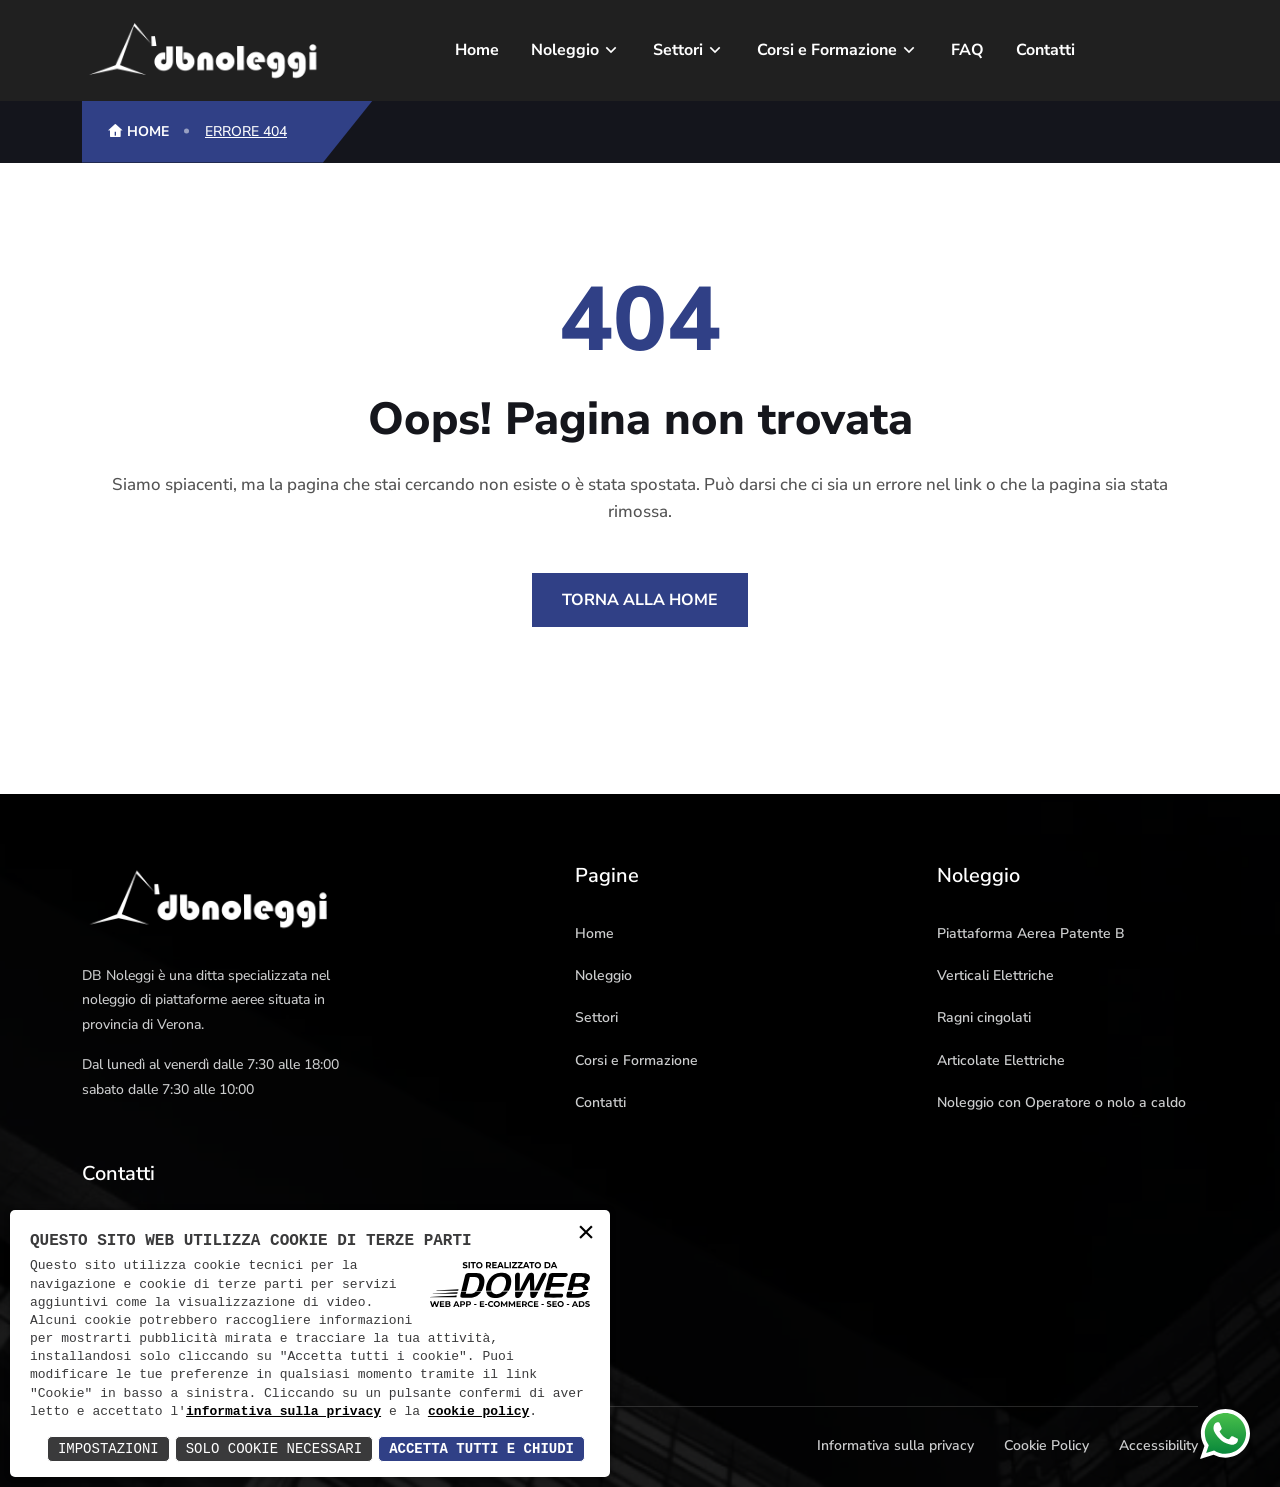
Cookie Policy (1046, 1445)
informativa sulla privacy (283, 1412)
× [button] (586, 1233)
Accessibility (1158, 1445)
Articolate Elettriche (1001, 1060)
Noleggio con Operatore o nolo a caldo (1061, 1102)
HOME (138, 131)
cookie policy (478, 1412)
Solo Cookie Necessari (274, 1448)
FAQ (967, 50)
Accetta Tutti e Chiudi (481, 1448)
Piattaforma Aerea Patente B (1031, 933)
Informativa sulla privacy (895, 1445)
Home (477, 50)
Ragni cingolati (984, 1017)
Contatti (1045, 50)
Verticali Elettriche (995, 975)
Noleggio (565, 50)
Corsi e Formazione (827, 50)
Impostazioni (108, 1448)
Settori (678, 50)
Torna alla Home (640, 600)
